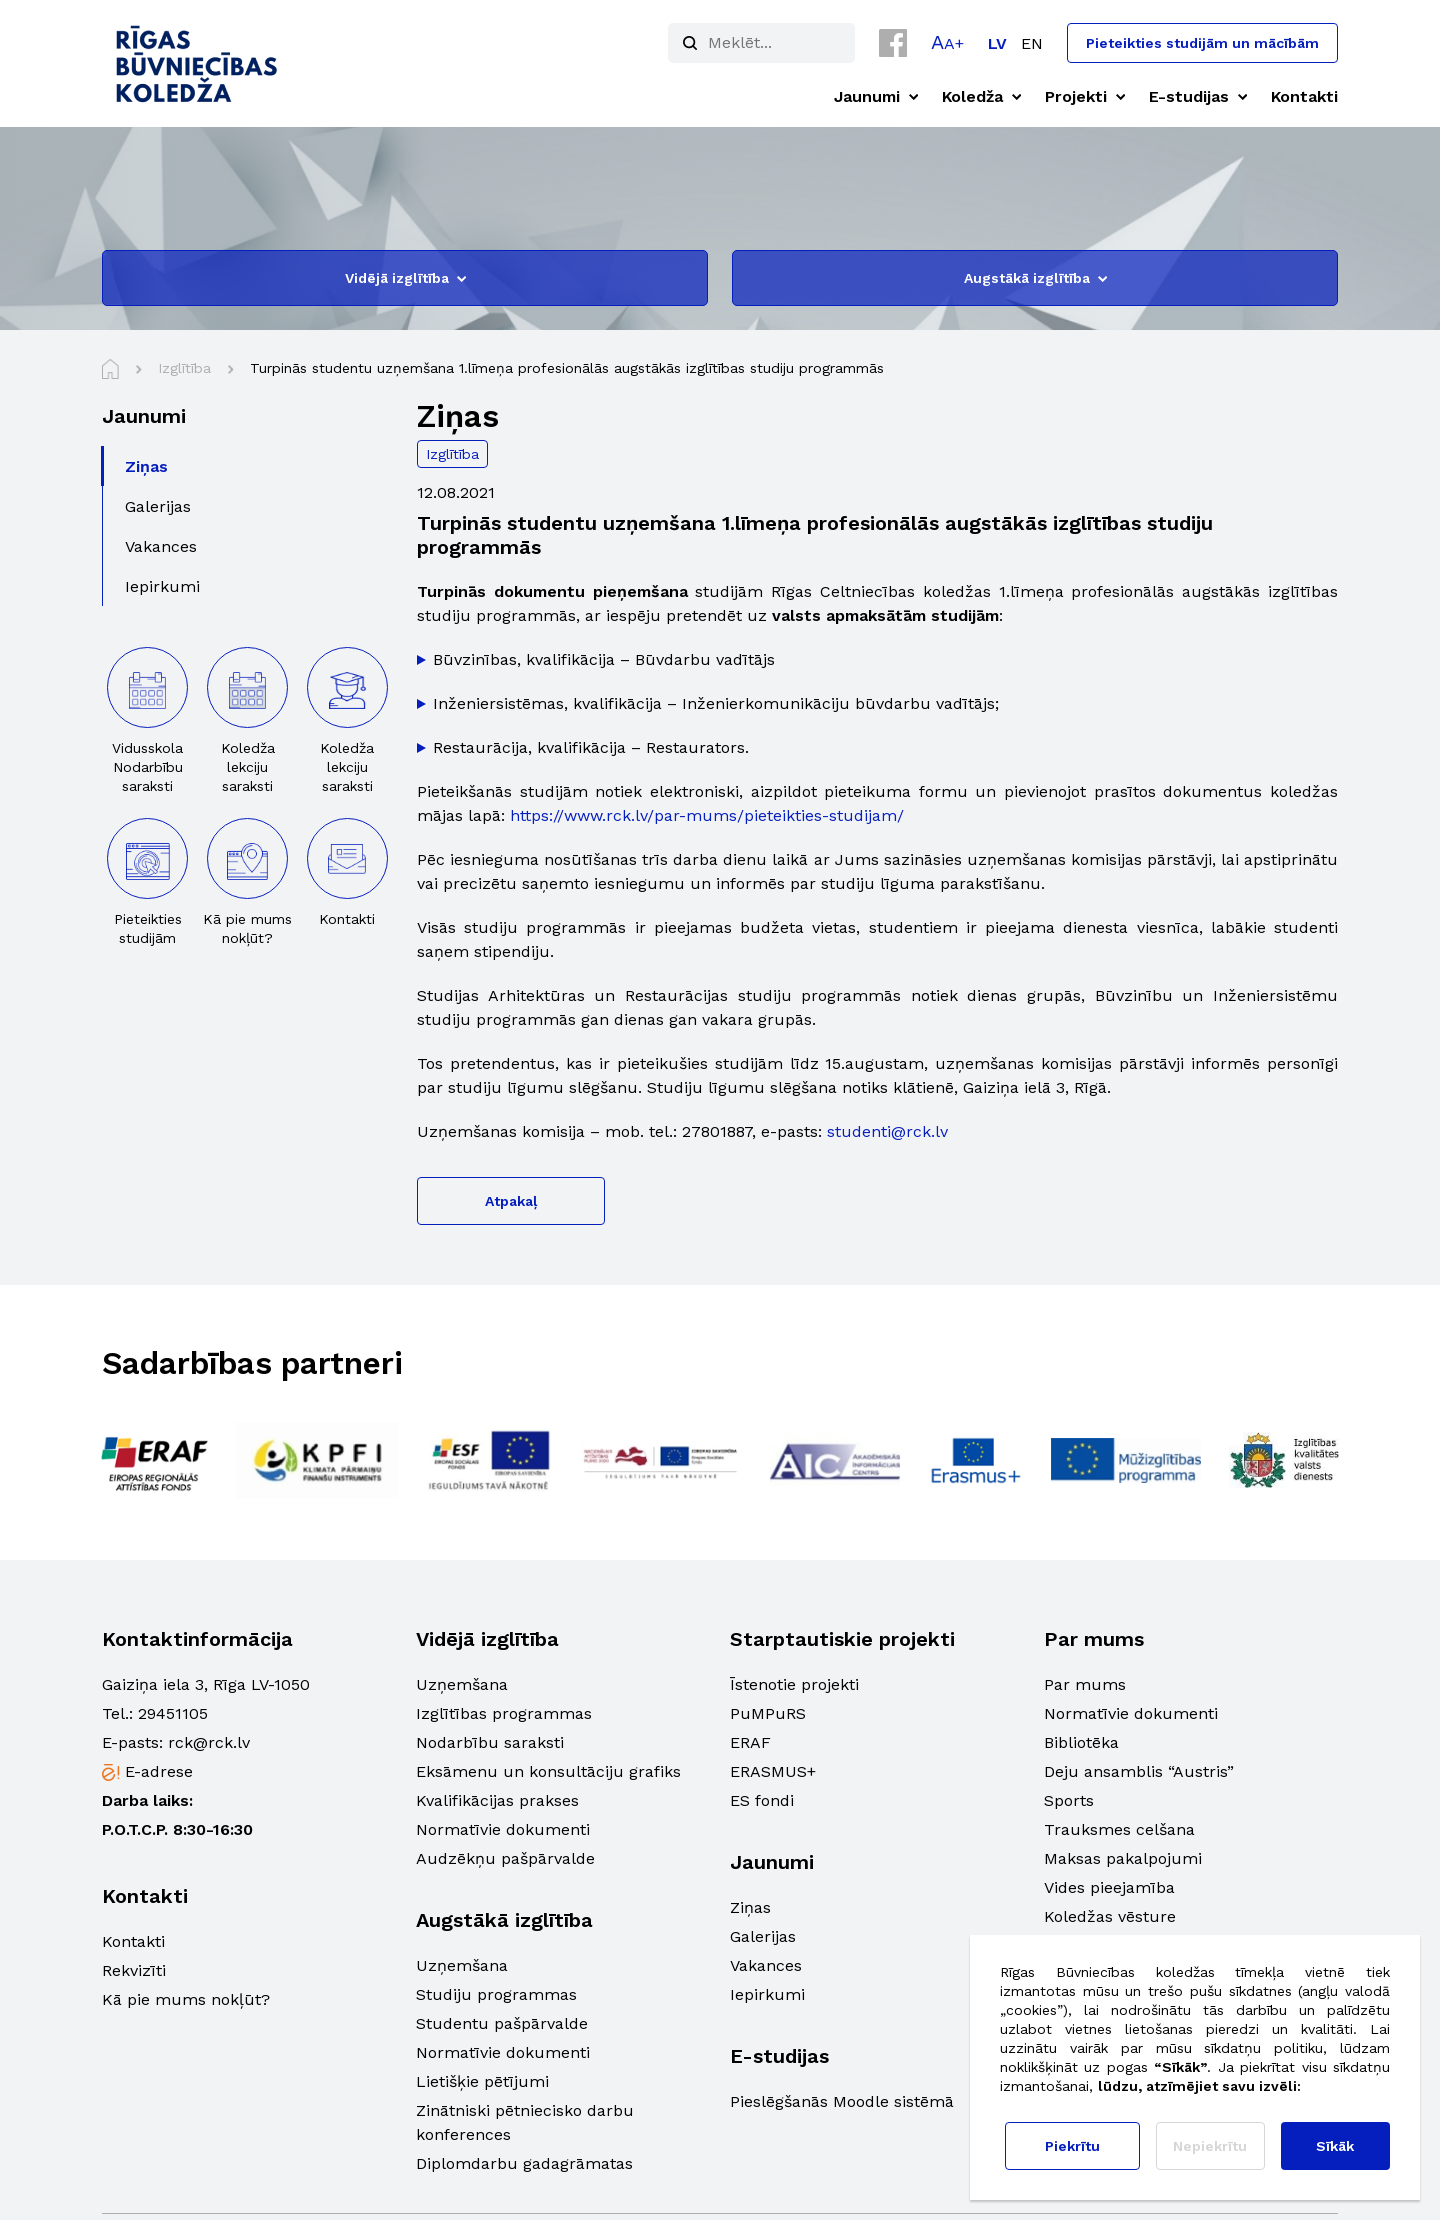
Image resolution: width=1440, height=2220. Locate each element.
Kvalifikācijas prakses (497, 1800)
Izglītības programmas (504, 1713)
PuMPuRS (768, 1713)
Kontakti (133, 1941)
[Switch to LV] (997, 43)
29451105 (173, 1713)
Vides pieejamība (1109, 1887)
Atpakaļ (511, 1201)
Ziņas (750, 1907)
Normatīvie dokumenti (503, 1829)
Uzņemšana (462, 1684)
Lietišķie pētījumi (482, 2081)
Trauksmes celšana (1119, 1829)
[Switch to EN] (1032, 43)
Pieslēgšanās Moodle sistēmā (842, 2101)
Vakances (766, 1965)
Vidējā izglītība (405, 278)
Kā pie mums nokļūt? (186, 1999)
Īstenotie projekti (794, 1684)
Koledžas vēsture (1110, 1916)
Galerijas (763, 1936)
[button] (947, 42)
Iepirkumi (767, 1994)
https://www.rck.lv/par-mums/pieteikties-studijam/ (707, 815)
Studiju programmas (496, 1994)
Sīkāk (1335, 2146)
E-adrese (159, 1771)
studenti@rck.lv (887, 1131)
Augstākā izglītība (1035, 278)
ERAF (750, 1742)
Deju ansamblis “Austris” (1139, 1771)
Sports (1069, 1800)
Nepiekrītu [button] (1210, 2146)
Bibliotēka (1081, 1742)
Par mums (1085, 1684)
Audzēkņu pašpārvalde (505, 1858)
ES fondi (762, 1800)
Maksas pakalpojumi (1123, 1858)
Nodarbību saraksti (490, 1742)
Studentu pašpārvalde (502, 2023)
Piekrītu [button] (1072, 2146)
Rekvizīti (134, 1970)
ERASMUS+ (773, 1771)
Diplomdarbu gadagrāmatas (524, 2163)
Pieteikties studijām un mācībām (1202, 43)
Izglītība (452, 454)
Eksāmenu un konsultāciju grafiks (548, 1771)
